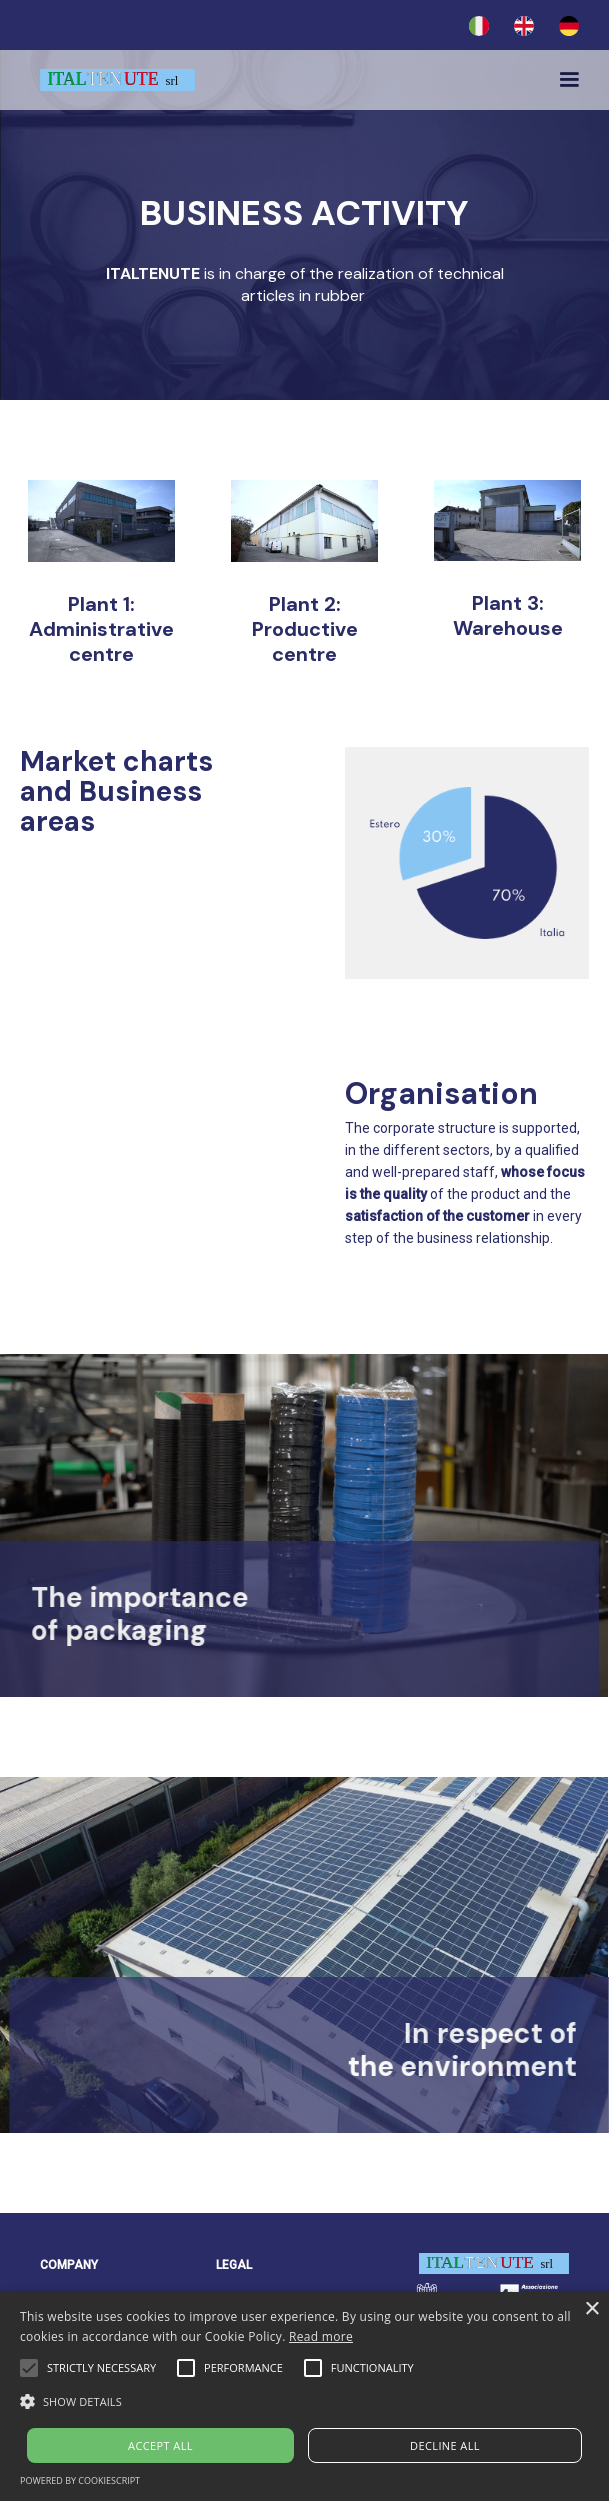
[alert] (304, 2396)
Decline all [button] (445, 2445)
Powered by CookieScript (80, 2480)
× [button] (591, 2309)
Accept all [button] (160, 2445)
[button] (566, 80)
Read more (321, 2336)
